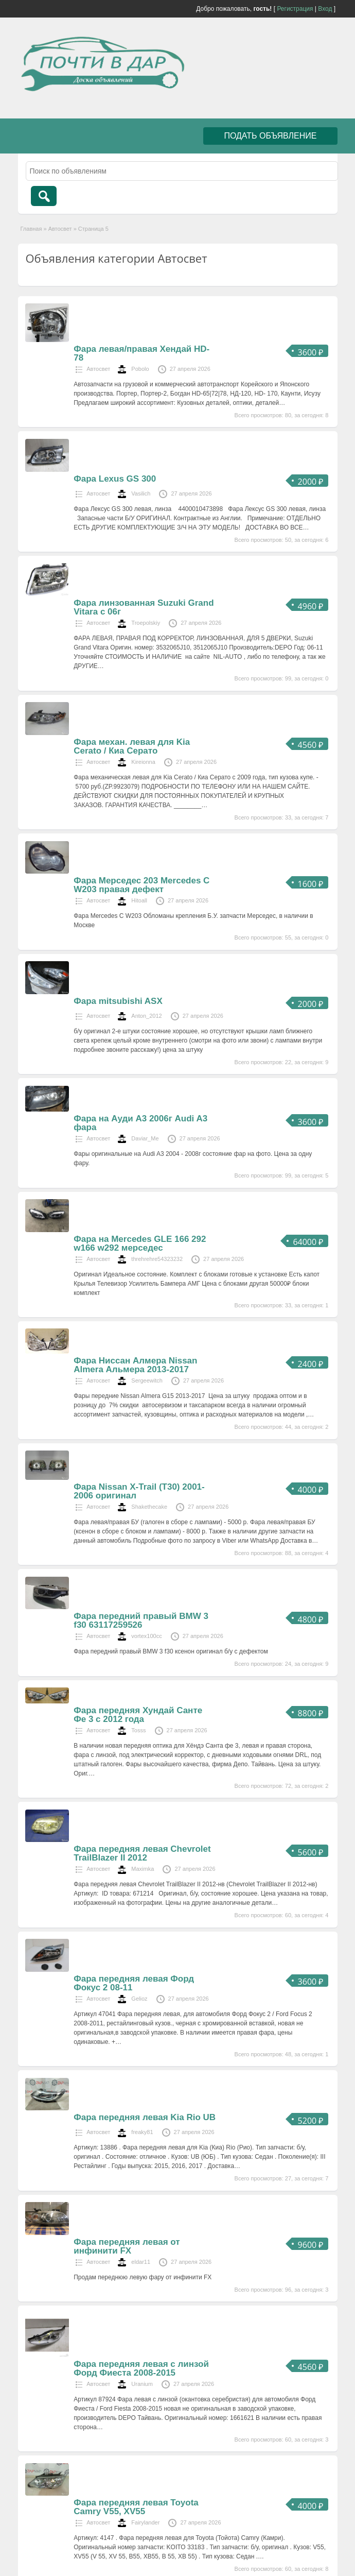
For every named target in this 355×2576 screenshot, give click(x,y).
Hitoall (139, 900)
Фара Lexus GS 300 (115, 479)
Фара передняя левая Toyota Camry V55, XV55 (136, 2507)
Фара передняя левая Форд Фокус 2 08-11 (134, 1983)
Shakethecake (149, 1507)
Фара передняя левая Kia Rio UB (145, 2117)
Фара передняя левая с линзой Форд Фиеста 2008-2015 (141, 2368)
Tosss (138, 1730)
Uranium (142, 2384)
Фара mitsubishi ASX (118, 1001)
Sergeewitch (147, 1380)
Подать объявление (270, 135)
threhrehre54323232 (157, 1259)
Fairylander (145, 2522)
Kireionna (143, 762)
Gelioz (139, 1998)
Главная (31, 229)
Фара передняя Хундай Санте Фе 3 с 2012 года (138, 1714)
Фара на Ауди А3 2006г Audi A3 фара (140, 1123)
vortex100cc (146, 1636)
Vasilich (140, 493)
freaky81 (142, 2132)
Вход (325, 8)
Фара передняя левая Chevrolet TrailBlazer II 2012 (142, 1853)
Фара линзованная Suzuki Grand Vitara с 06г (144, 607)
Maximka (142, 1869)
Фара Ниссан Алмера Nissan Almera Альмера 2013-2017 (135, 1365)
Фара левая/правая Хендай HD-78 (141, 353)
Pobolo (140, 369)
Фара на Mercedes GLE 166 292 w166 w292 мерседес (140, 1243)
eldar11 (140, 2262)
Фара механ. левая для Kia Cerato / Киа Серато (132, 746)
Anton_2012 (146, 1016)
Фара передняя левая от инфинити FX (127, 2246)
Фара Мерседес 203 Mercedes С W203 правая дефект (141, 885)
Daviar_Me (144, 1138)
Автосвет (60, 229)
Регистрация (295, 8)
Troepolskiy (145, 623)
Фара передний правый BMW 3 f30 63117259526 (141, 1620)
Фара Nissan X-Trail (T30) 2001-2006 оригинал (139, 1491)
